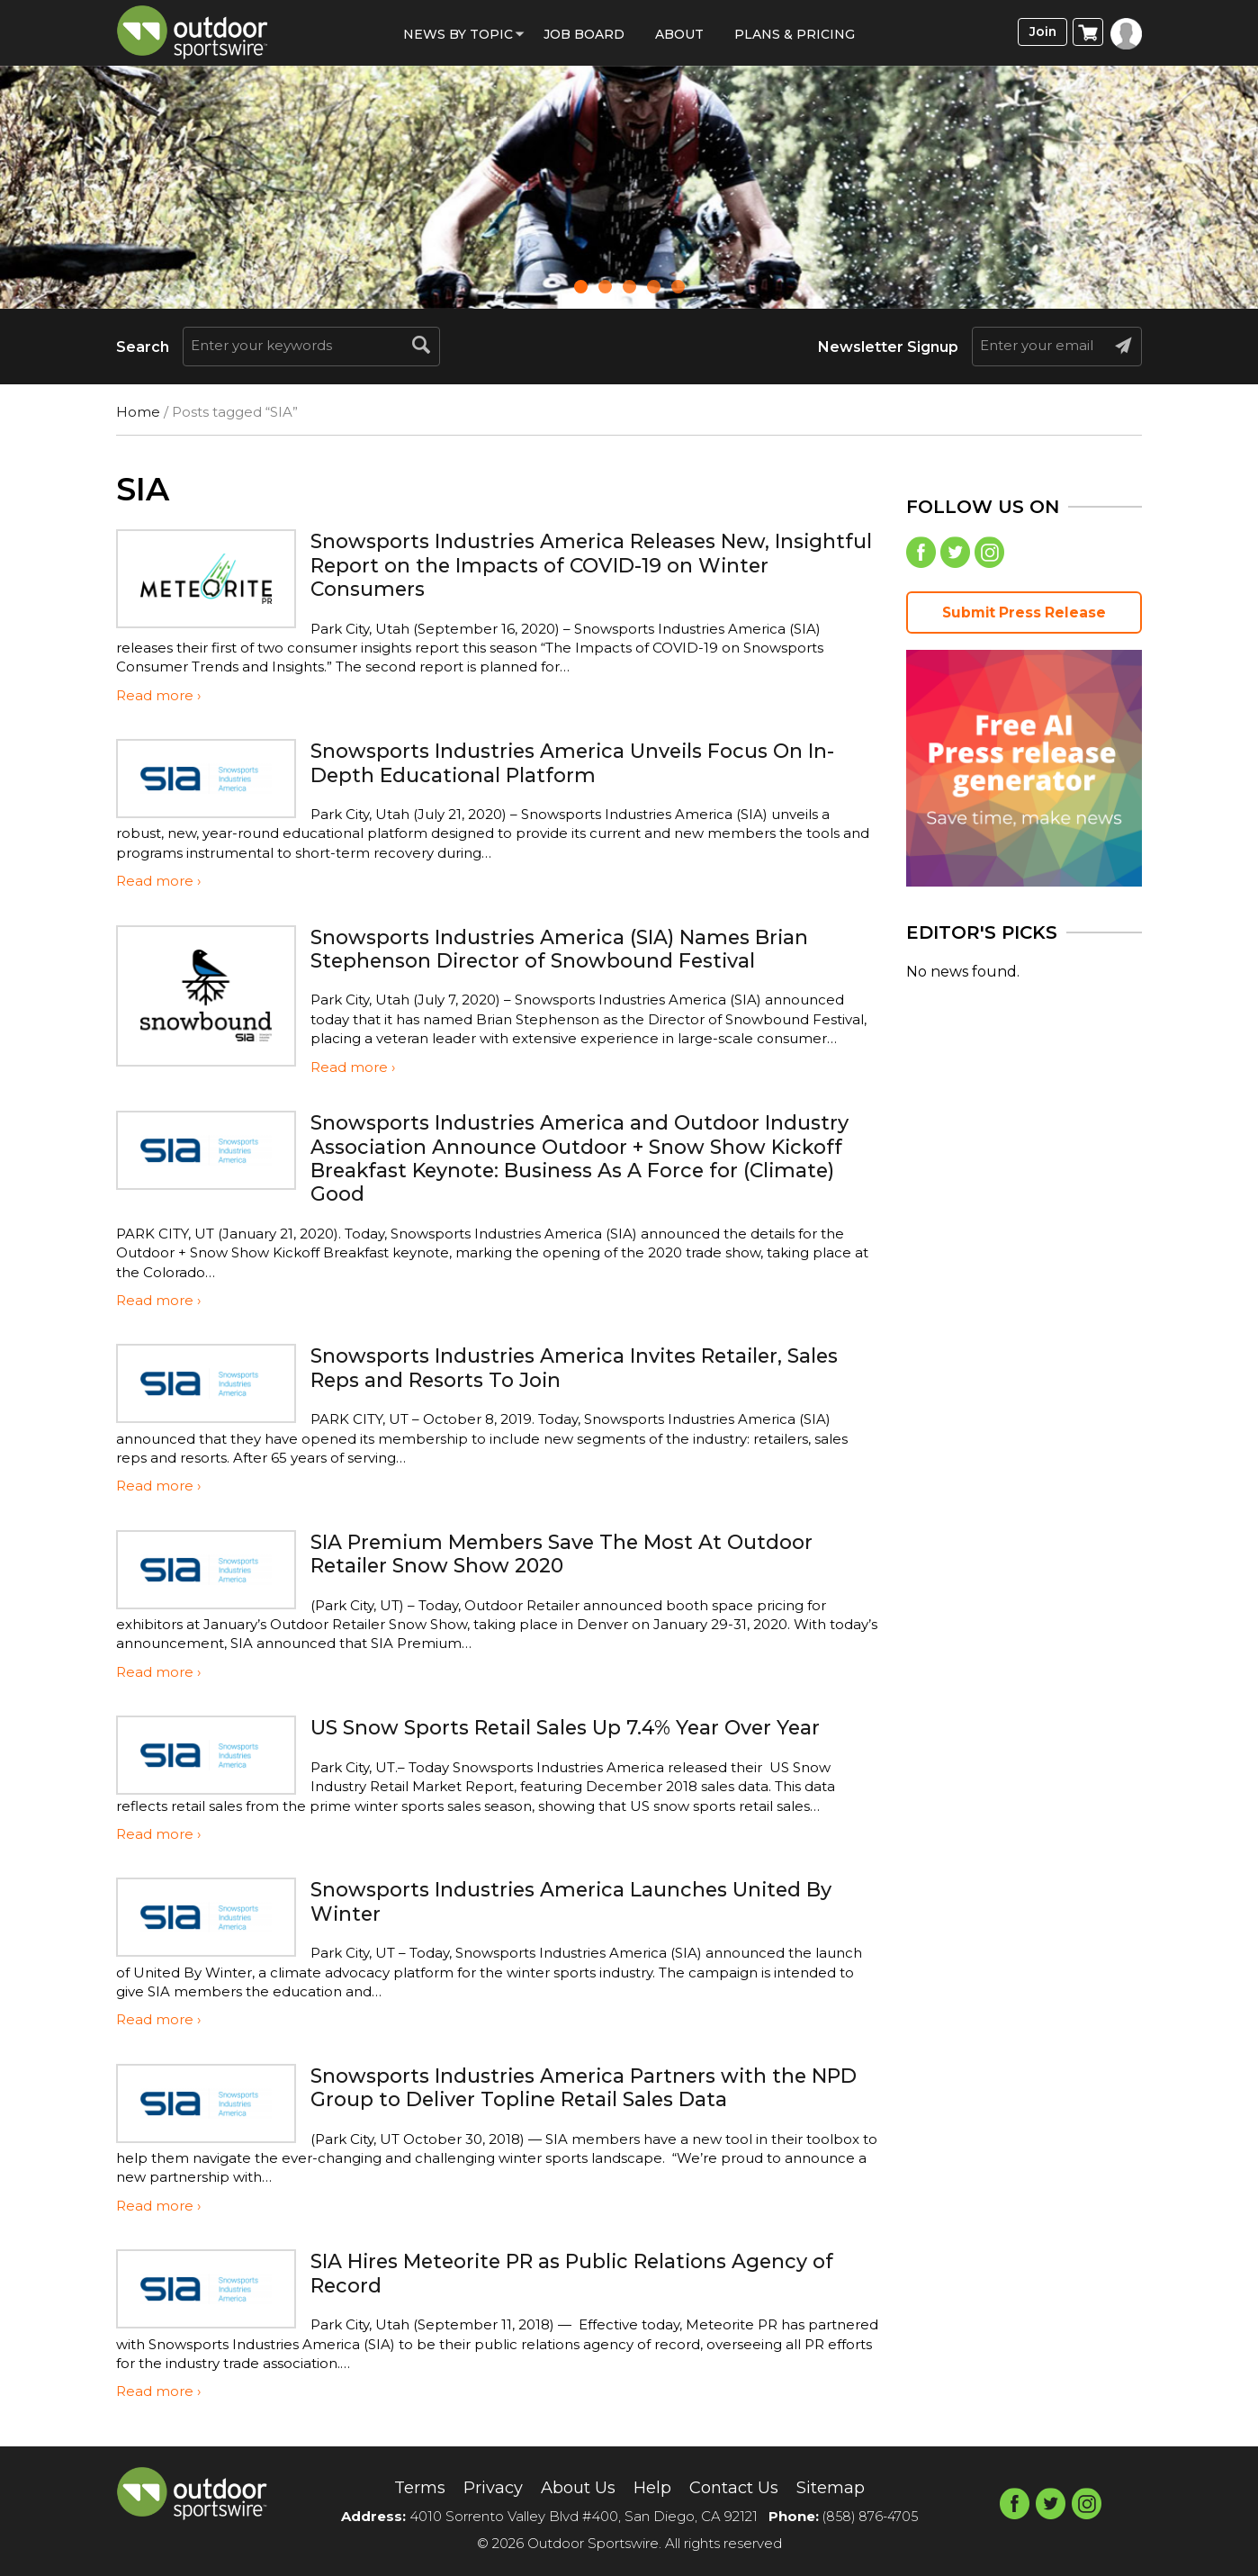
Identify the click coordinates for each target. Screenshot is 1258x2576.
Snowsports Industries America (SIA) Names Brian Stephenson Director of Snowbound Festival (584, 948)
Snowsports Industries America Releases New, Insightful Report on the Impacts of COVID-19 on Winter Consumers (573, 564)
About (679, 34)
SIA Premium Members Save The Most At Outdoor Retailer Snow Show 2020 (585, 1553)
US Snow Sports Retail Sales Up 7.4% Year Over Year (588, 1727)
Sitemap (846, 2487)
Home (138, 411)
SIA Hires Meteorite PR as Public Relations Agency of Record (586, 2272)
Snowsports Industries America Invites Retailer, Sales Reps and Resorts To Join (568, 1367)
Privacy (482, 2487)
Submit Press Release (1024, 616)
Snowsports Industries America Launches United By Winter (594, 1900)
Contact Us (741, 2487)
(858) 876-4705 (870, 2516)
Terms (402, 2487)
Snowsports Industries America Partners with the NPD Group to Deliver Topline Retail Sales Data (579, 2087)
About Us (574, 2487)
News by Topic (458, 34)
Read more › (158, 695)
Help (653, 2487)
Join (1040, 32)
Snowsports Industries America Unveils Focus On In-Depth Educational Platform (578, 762)
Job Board (584, 34)
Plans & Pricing (794, 34)
